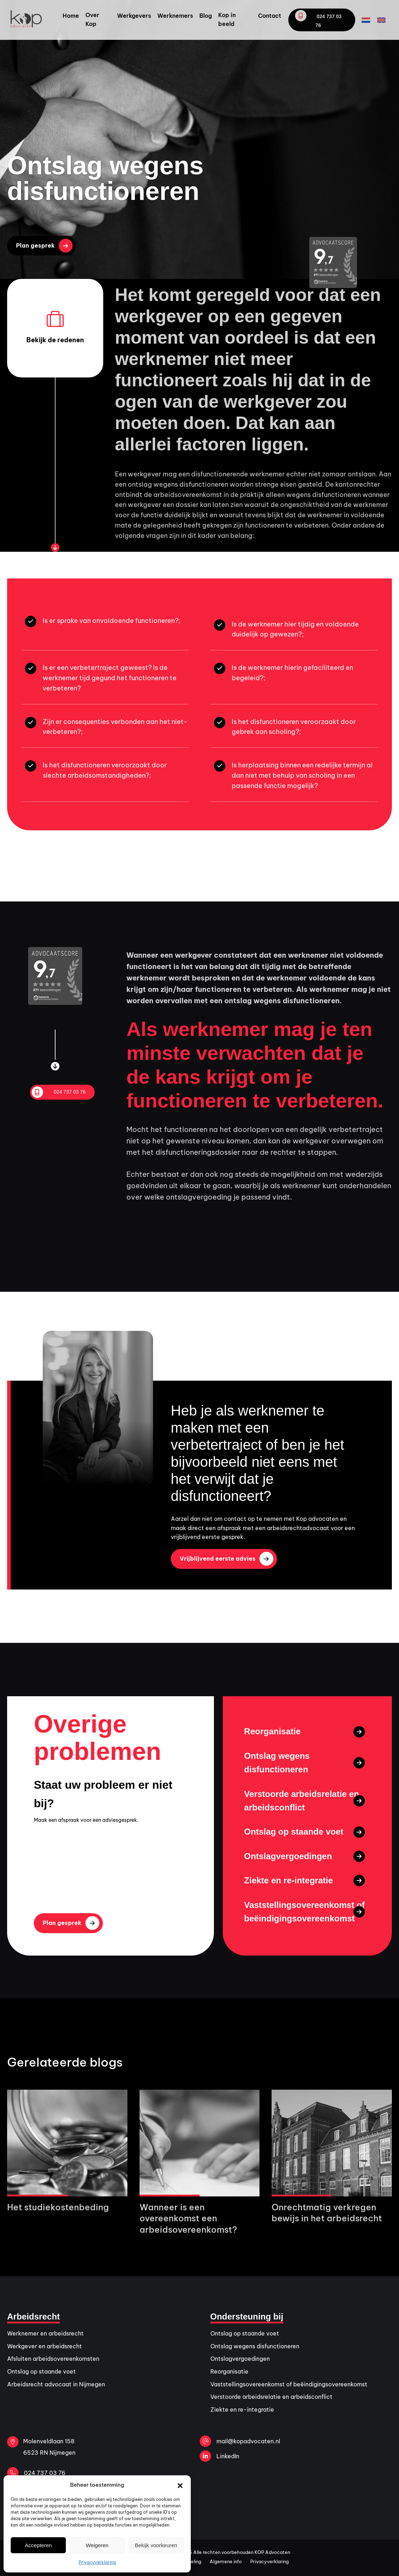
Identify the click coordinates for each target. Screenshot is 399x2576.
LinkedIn (219, 2456)
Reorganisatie (229, 2371)
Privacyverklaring (97, 2562)
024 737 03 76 (318, 19)
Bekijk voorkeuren (156, 2545)
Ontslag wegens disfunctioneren (254, 2346)
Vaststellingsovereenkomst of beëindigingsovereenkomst (288, 2384)
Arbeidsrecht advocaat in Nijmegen (56, 2384)
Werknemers (175, 15)
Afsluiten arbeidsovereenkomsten (53, 2358)
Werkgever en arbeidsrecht (44, 2346)
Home (71, 15)
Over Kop (92, 19)
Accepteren (38, 2545)
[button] (180, 2484)
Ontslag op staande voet (41, 2371)
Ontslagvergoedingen (240, 2358)
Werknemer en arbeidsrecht (45, 2333)
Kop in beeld (227, 19)
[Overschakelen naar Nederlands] (365, 20)
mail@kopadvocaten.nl (240, 2441)
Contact (269, 15)
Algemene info (226, 2561)
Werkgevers (134, 15)
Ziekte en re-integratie (242, 2409)
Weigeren (97, 2545)
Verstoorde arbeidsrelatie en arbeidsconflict (271, 2396)
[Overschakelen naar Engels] (381, 20)
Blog (205, 15)
